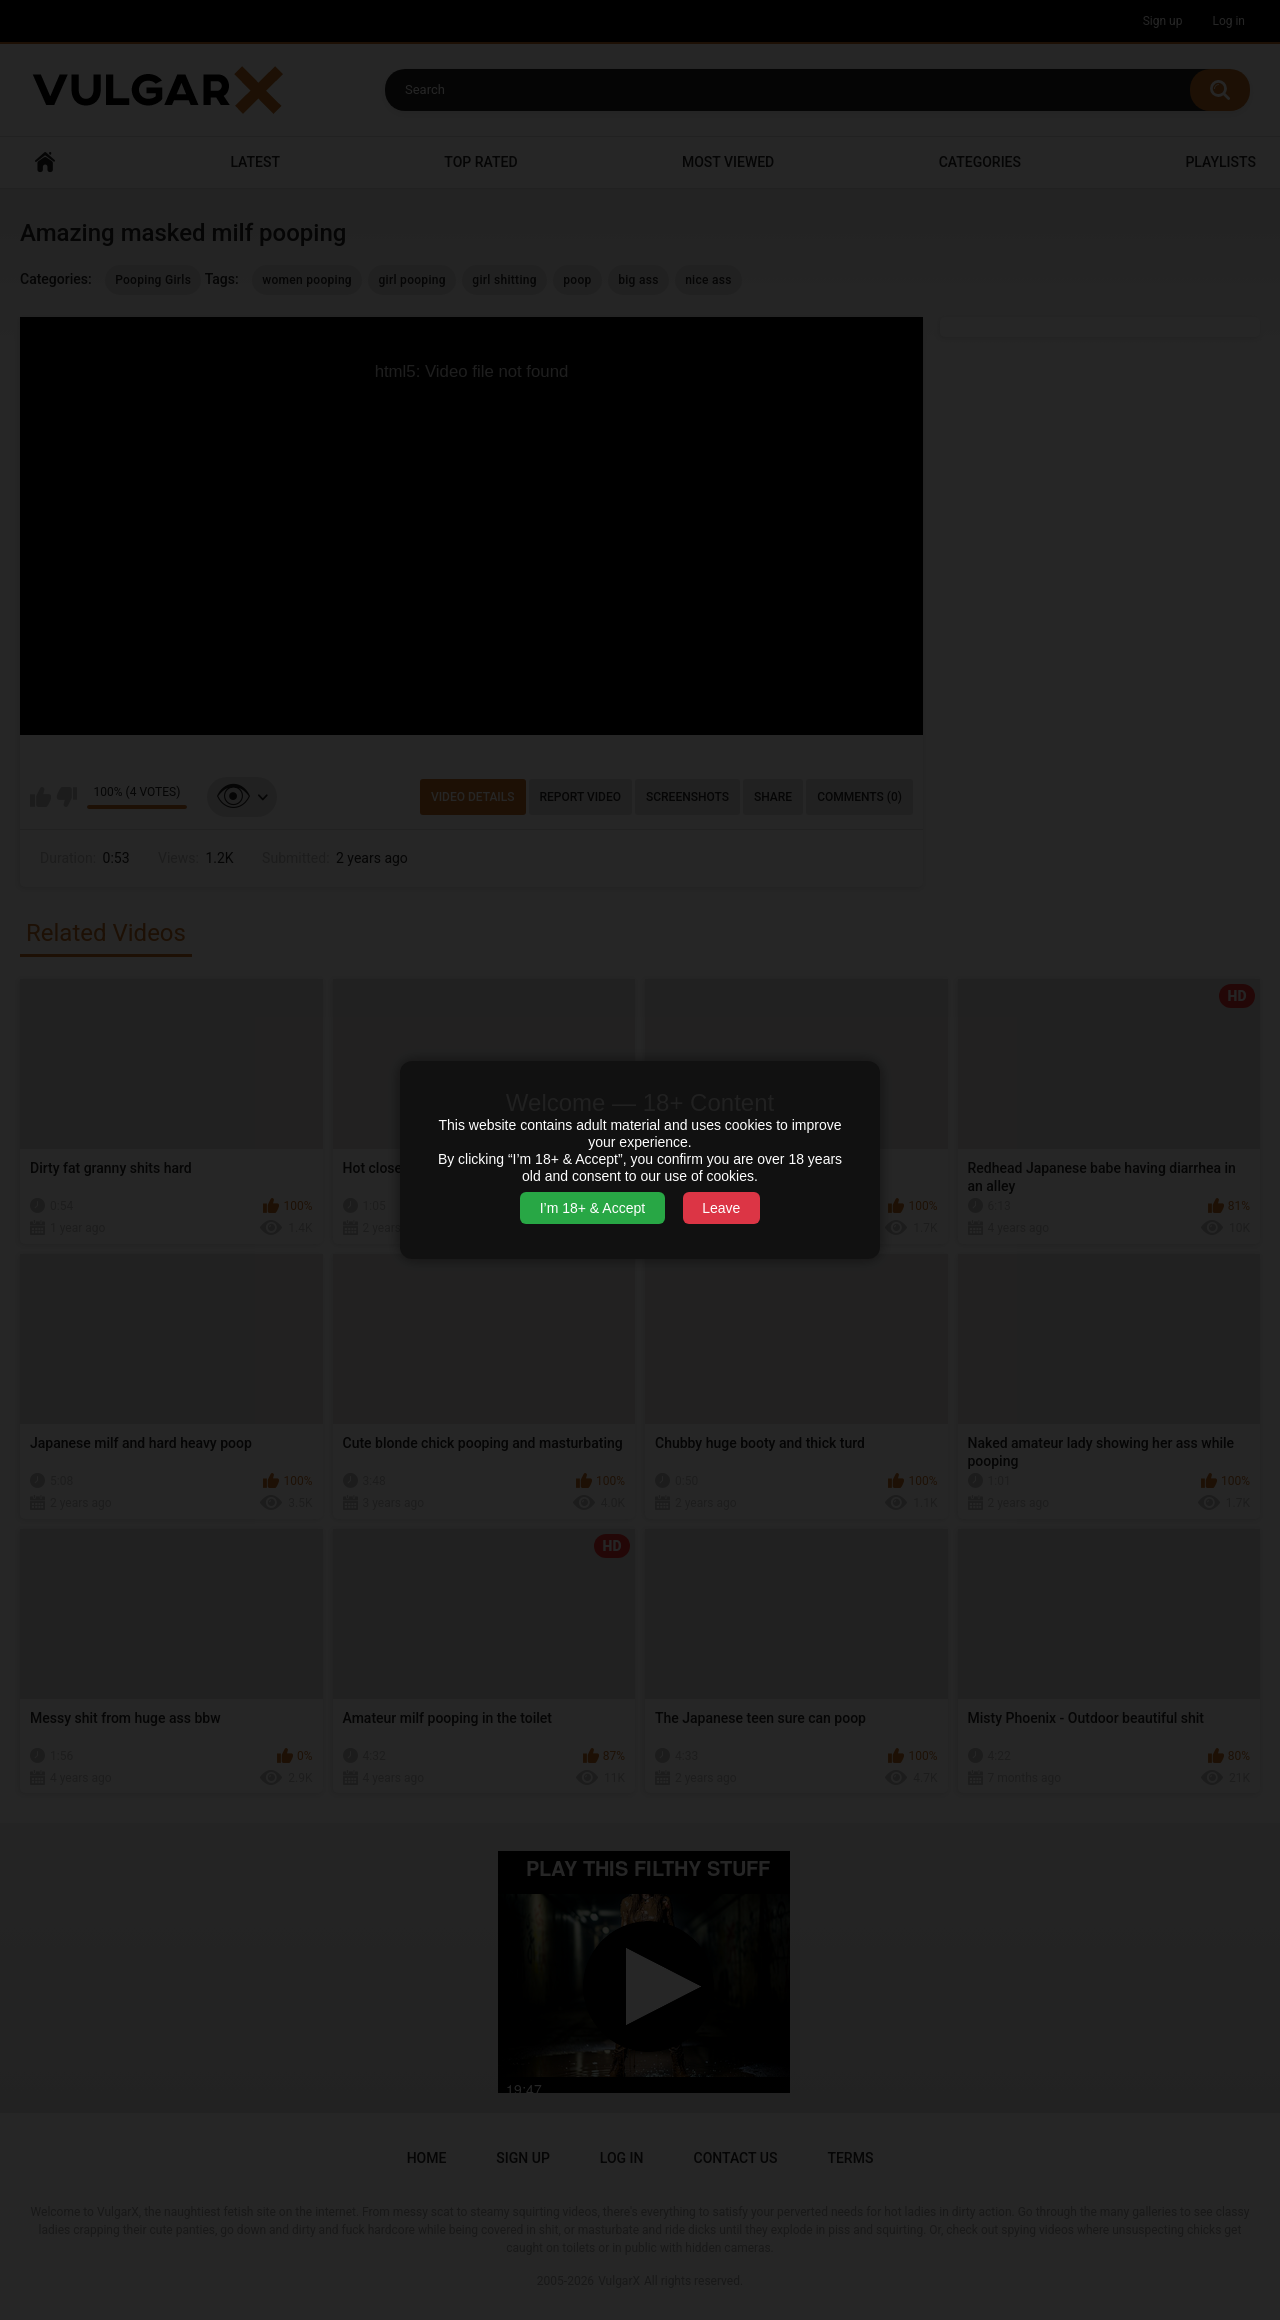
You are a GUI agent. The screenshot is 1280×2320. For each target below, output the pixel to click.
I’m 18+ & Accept (592, 1208)
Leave (721, 1208)
